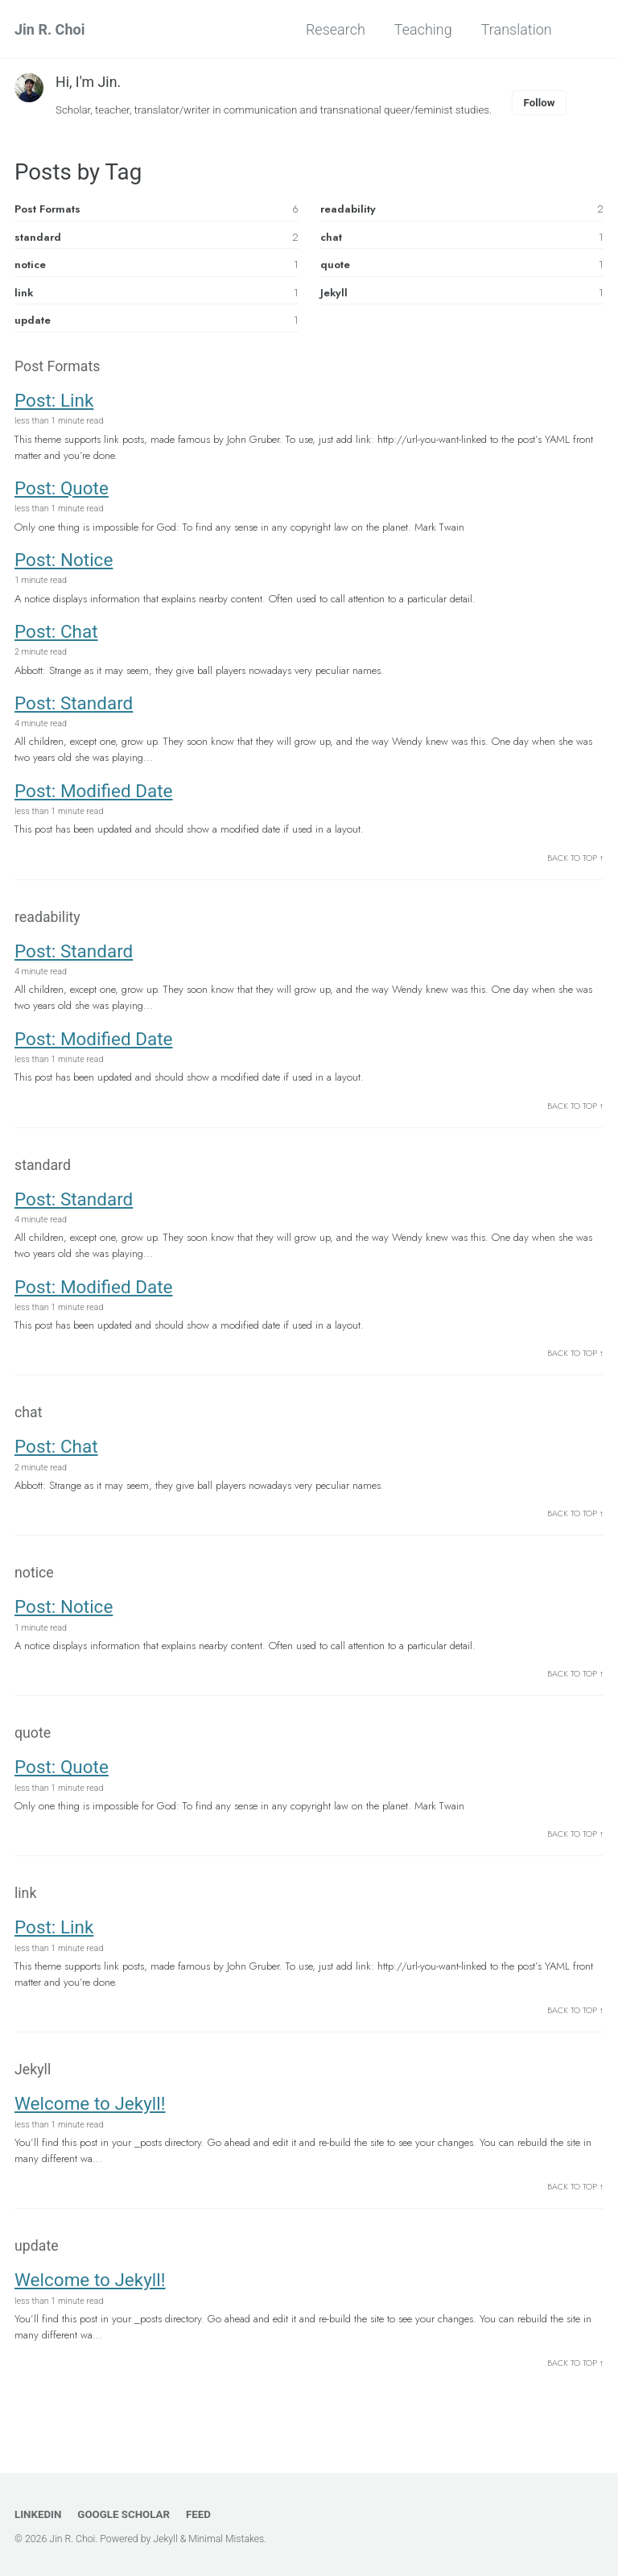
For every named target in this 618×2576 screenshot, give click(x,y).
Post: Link (53, 401)
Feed (200, 2514)
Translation (515, 29)
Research (334, 29)
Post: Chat (56, 634)
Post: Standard (73, 707)
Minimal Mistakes (228, 2539)
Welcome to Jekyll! (90, 2117)
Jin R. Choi (49, 29)
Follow (546, 102)
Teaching (422, 29)
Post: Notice (63, 562)
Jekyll (166, 2539)
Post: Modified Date (93, 794)
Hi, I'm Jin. (89, 81)
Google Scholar (124, 2514)
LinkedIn (38, 2514)
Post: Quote (61, 490)
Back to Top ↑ (575, 863)
